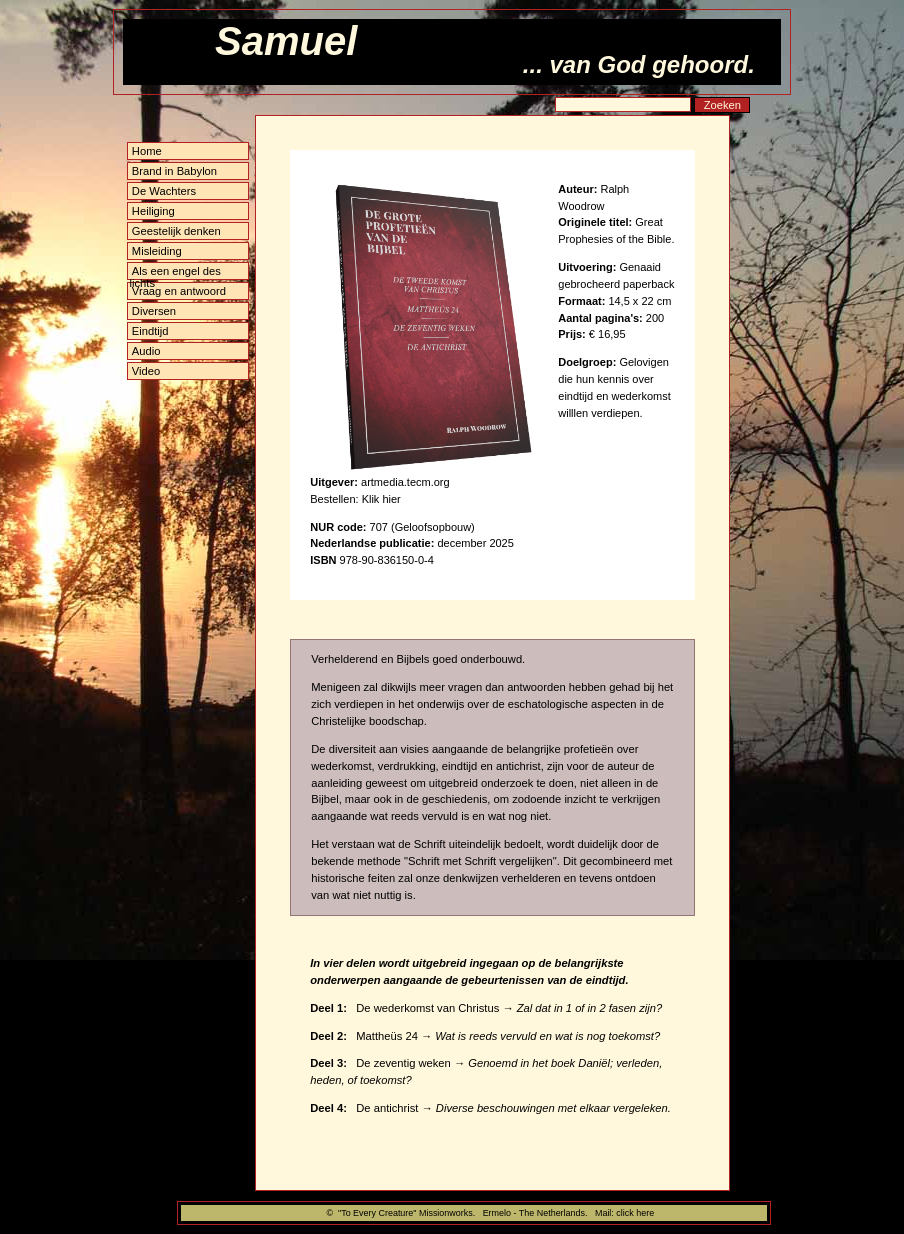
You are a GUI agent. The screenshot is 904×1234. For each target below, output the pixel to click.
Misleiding (157, 251)
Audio (146, 351)
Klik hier (381, 499)
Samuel (286, 41)
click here (635, 1213)
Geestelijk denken (176, 231)
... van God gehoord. (639, 64)
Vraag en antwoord (179, 291)
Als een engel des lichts (175, 272)
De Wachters (164, 191)
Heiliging (153, 211)
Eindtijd (150, 331)
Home (147, 151)
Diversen (154, 311)
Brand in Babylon (174, 171)
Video (146, 371)
